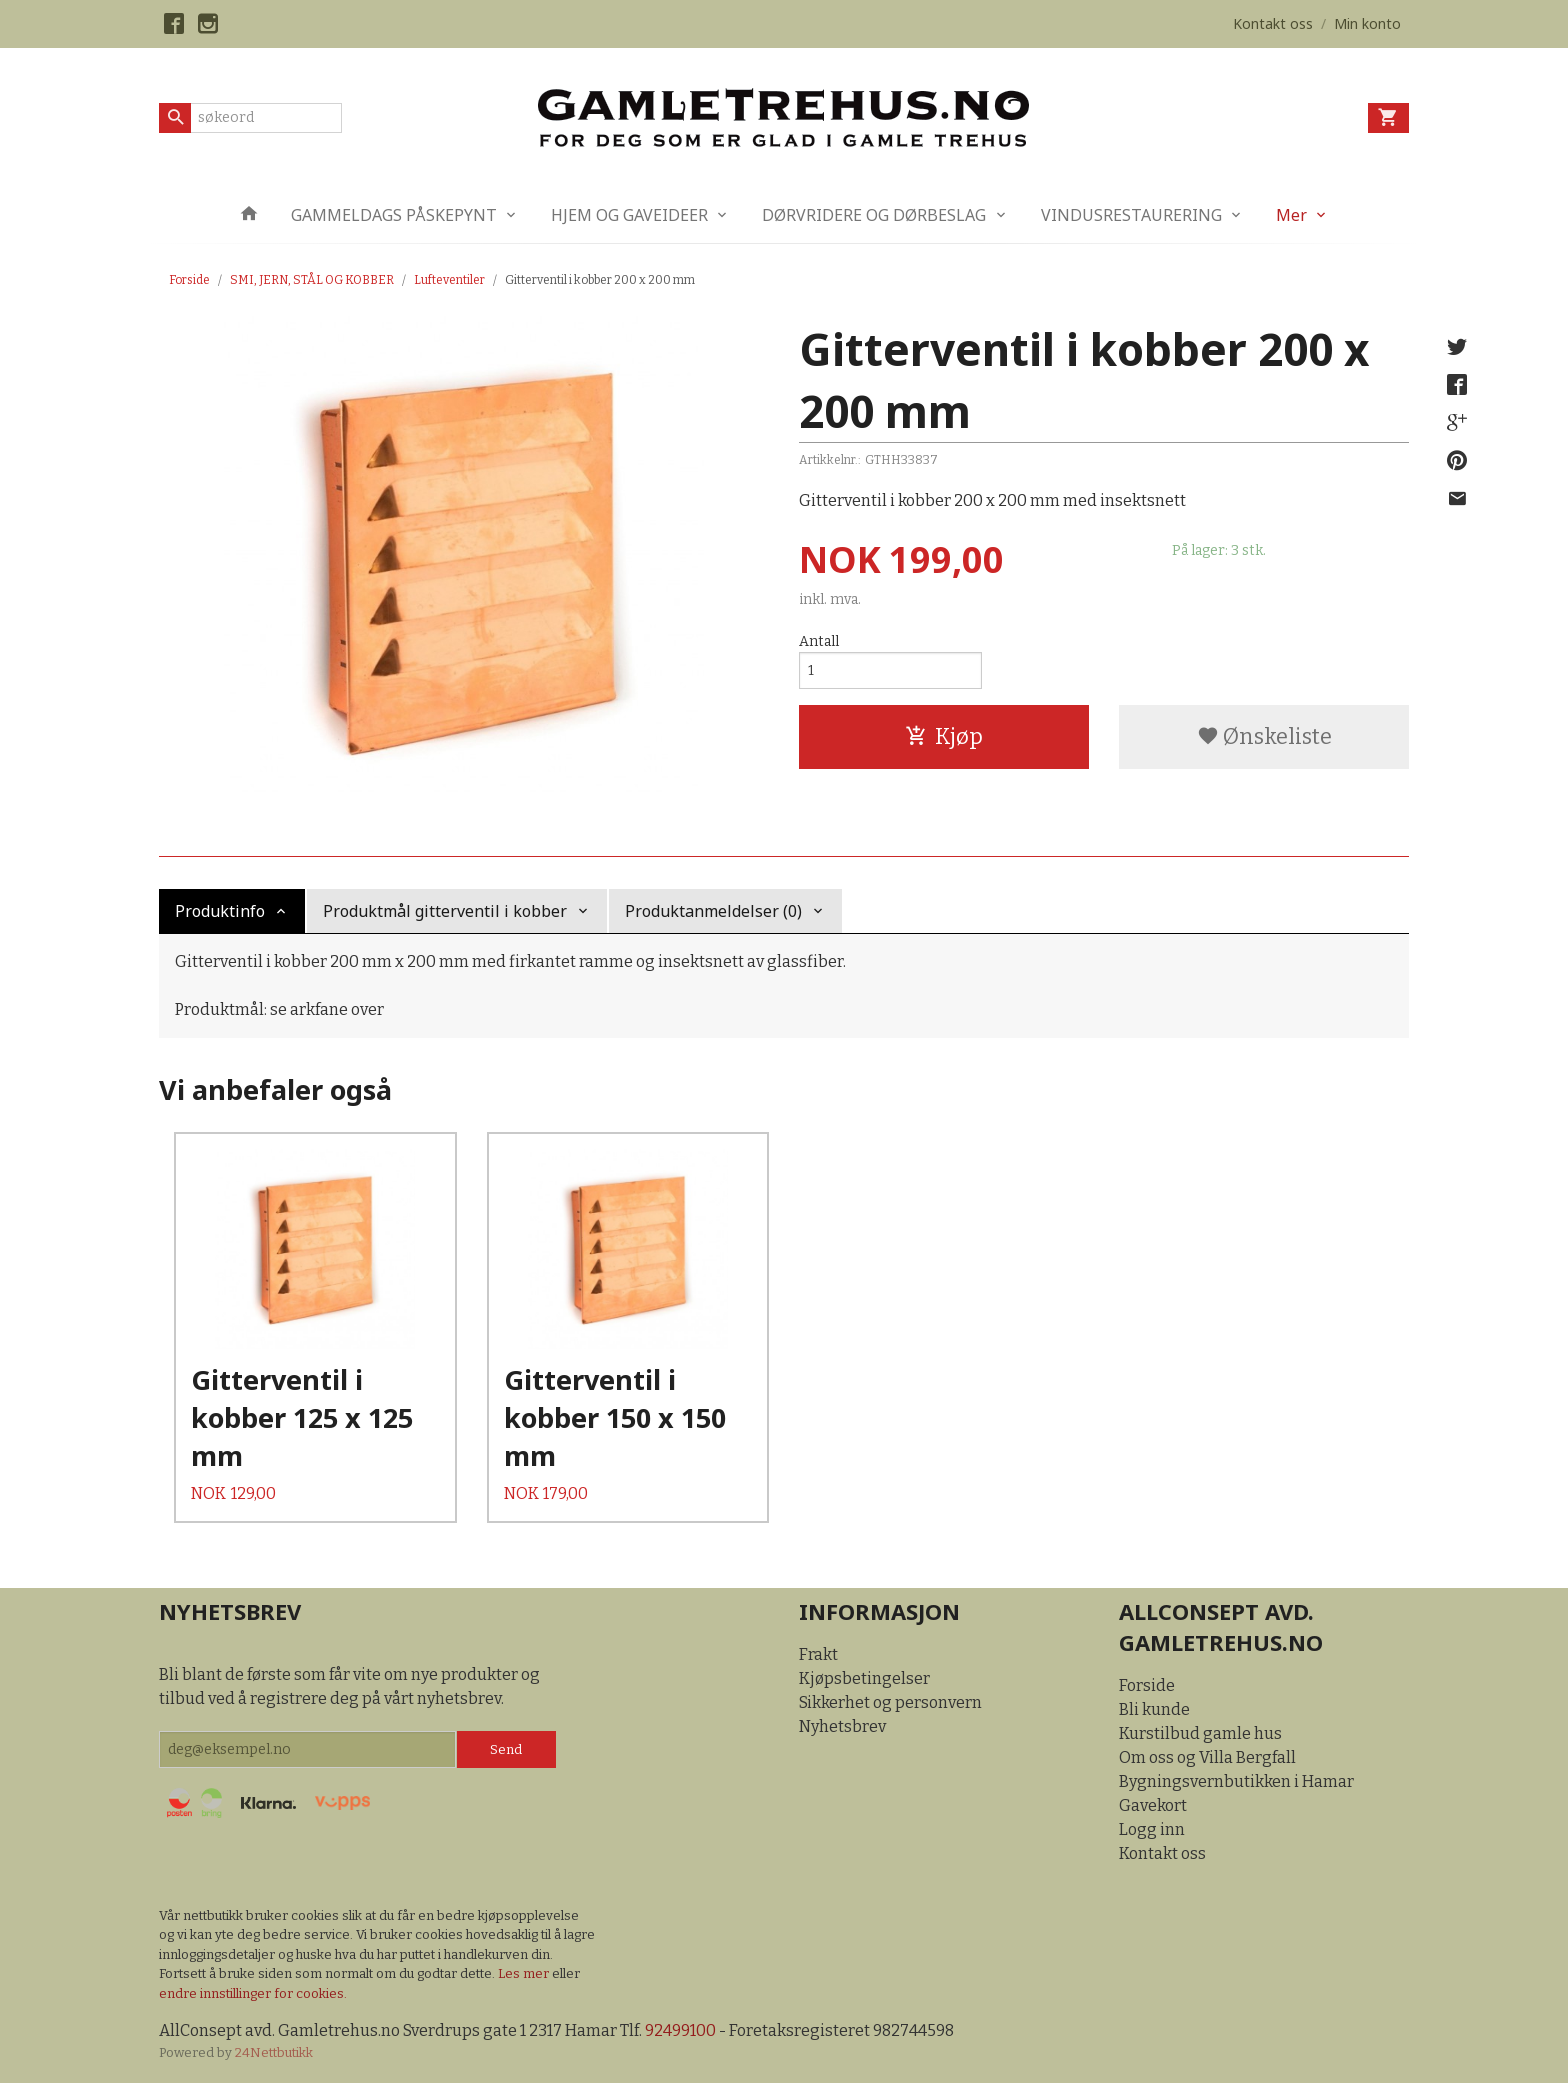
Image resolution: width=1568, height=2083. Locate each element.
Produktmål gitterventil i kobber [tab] (445, 911)
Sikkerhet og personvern (890, 1702)
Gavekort (1153, 1805)
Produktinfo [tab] (220, 911)
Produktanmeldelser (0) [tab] (713, 911)
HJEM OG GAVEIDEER (629, 215)
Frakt (818, 1654)
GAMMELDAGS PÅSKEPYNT (394, 215)
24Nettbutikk (274, 2052)
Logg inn (1152, 1829)
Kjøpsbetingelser (864, 1678)
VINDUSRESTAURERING (1131, 215)
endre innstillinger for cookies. (253, 1993)
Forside (189, 280)
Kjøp (944, 736)
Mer (1291, 215)
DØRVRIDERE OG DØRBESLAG (874, 215)
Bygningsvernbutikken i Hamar (1236, 1781)
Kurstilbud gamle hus (1200, 1733)
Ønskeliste (1264, 736)
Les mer (525, 1973)
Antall (819, 641)
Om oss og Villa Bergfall (1207, 1757)
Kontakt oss (1162, 1853)
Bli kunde (1154, 1709)
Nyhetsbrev (842, 1726)
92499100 (680, 2030)
